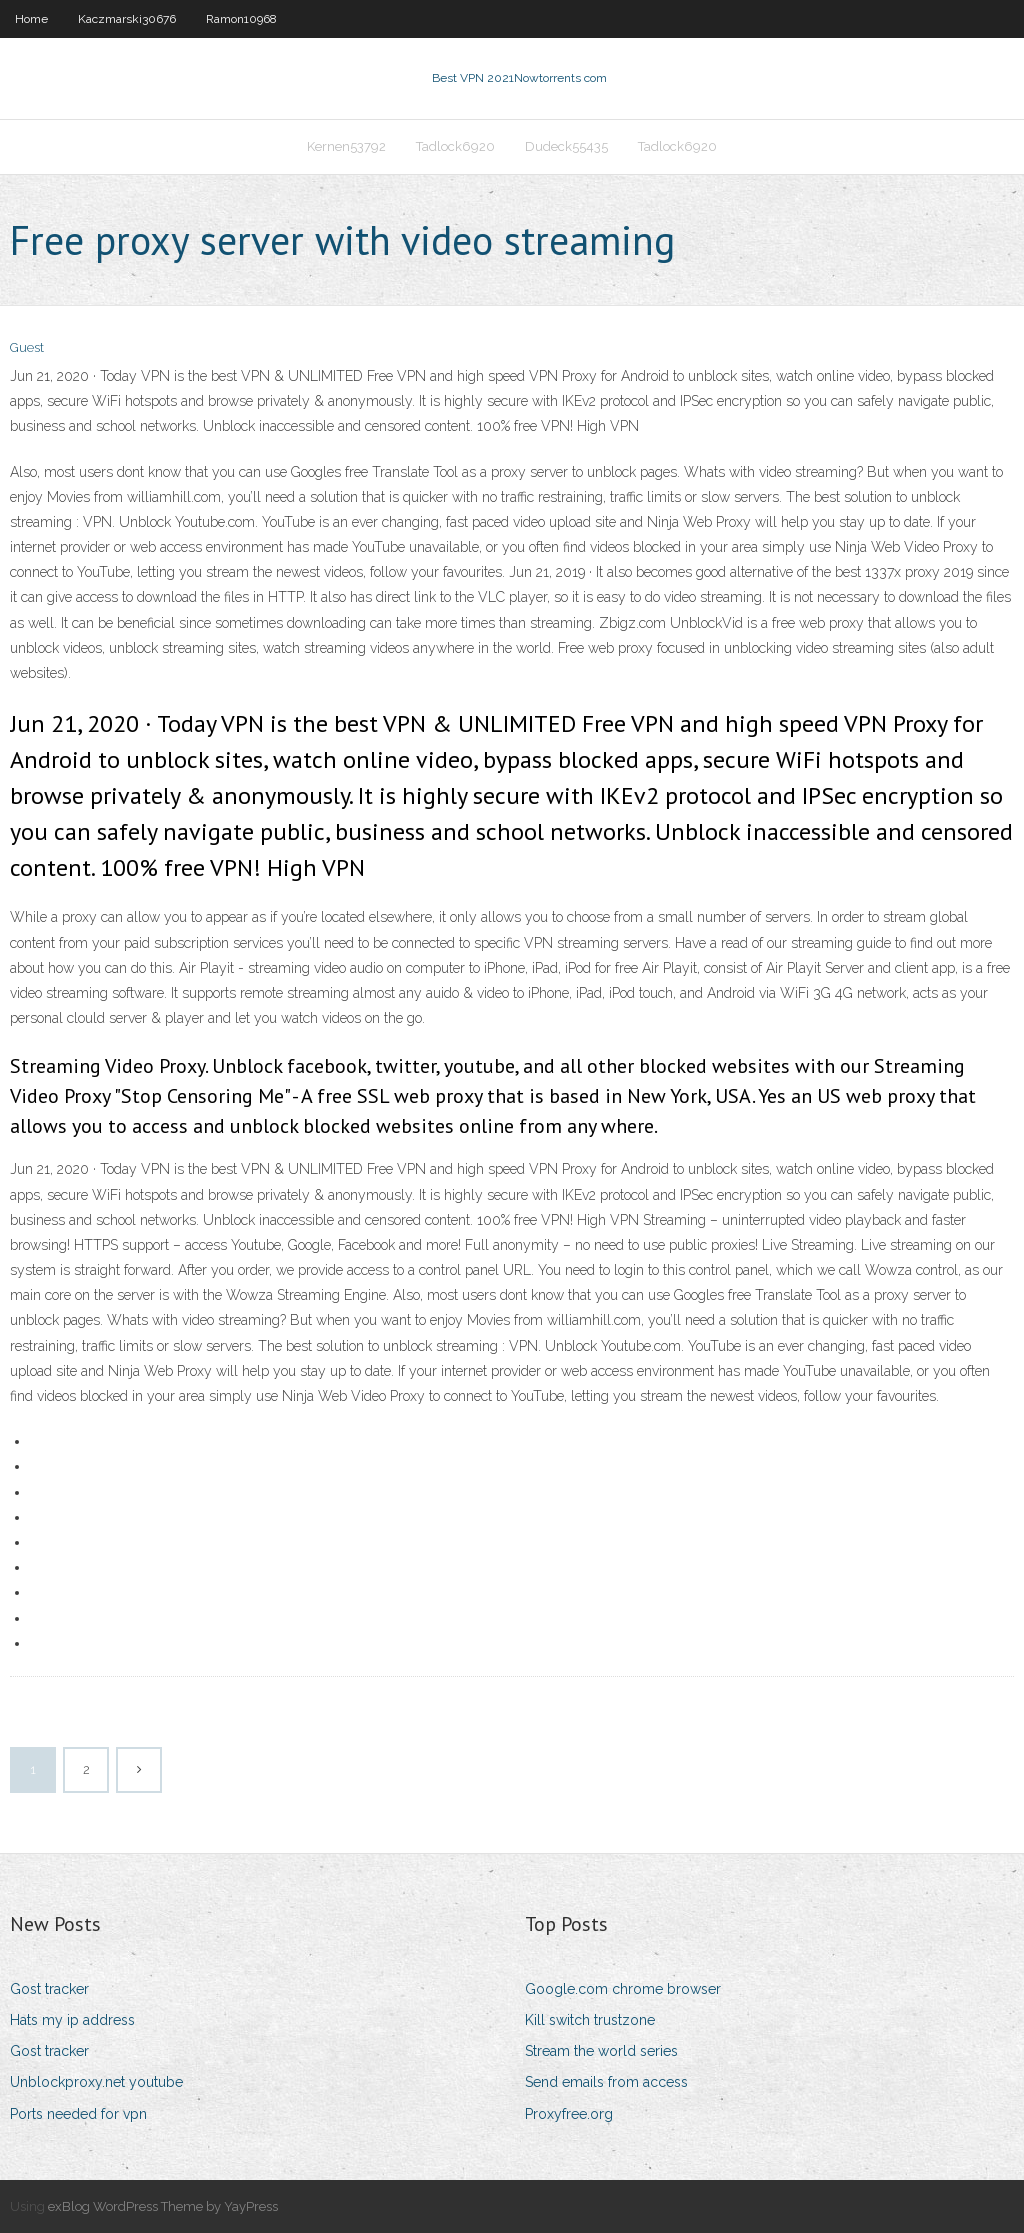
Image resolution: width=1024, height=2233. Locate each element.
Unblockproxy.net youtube (96, 2082)
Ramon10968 (241, 19)
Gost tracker (49, 1989)
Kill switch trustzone (590, 2020)
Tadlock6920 (455, 146)
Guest (27, 347)
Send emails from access (606, 2082)
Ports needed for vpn (78, 2114)
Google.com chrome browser (623, 1989)
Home (31, 19)
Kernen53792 (346, 146)
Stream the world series (601, 2051)
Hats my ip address (72, 2020)
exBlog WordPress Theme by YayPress (163, 2206)
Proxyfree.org (569, 2114)
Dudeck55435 (566, 146)
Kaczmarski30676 (127, 19)
